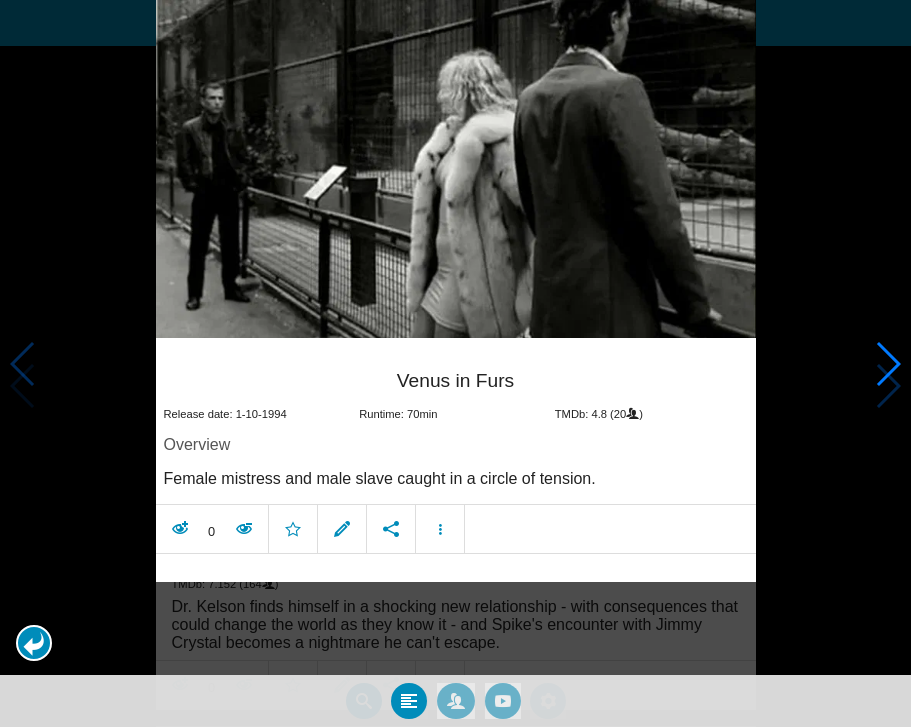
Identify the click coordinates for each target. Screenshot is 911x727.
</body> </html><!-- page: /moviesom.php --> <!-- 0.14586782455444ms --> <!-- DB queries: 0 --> (455, 363)
